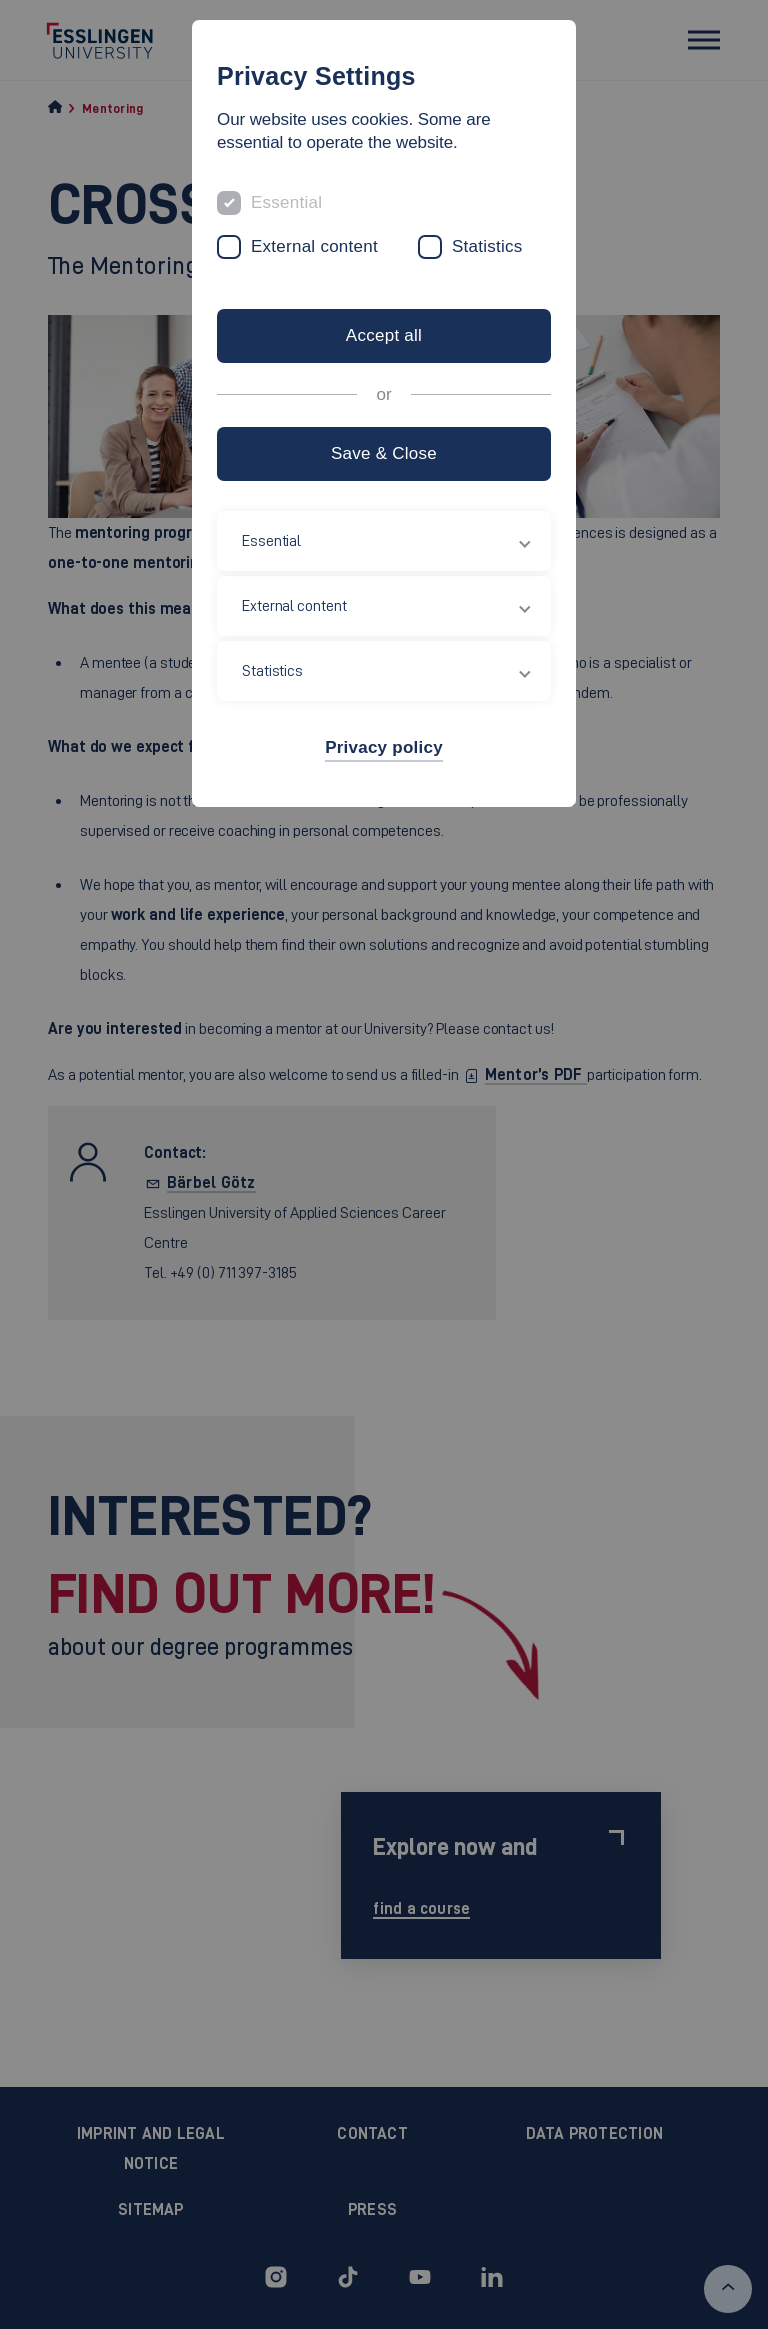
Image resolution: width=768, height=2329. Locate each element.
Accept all (384, 335)
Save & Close (384, 453)
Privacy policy (384, 747)
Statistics (487, 246)
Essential (286, 202)
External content (314, 246)
